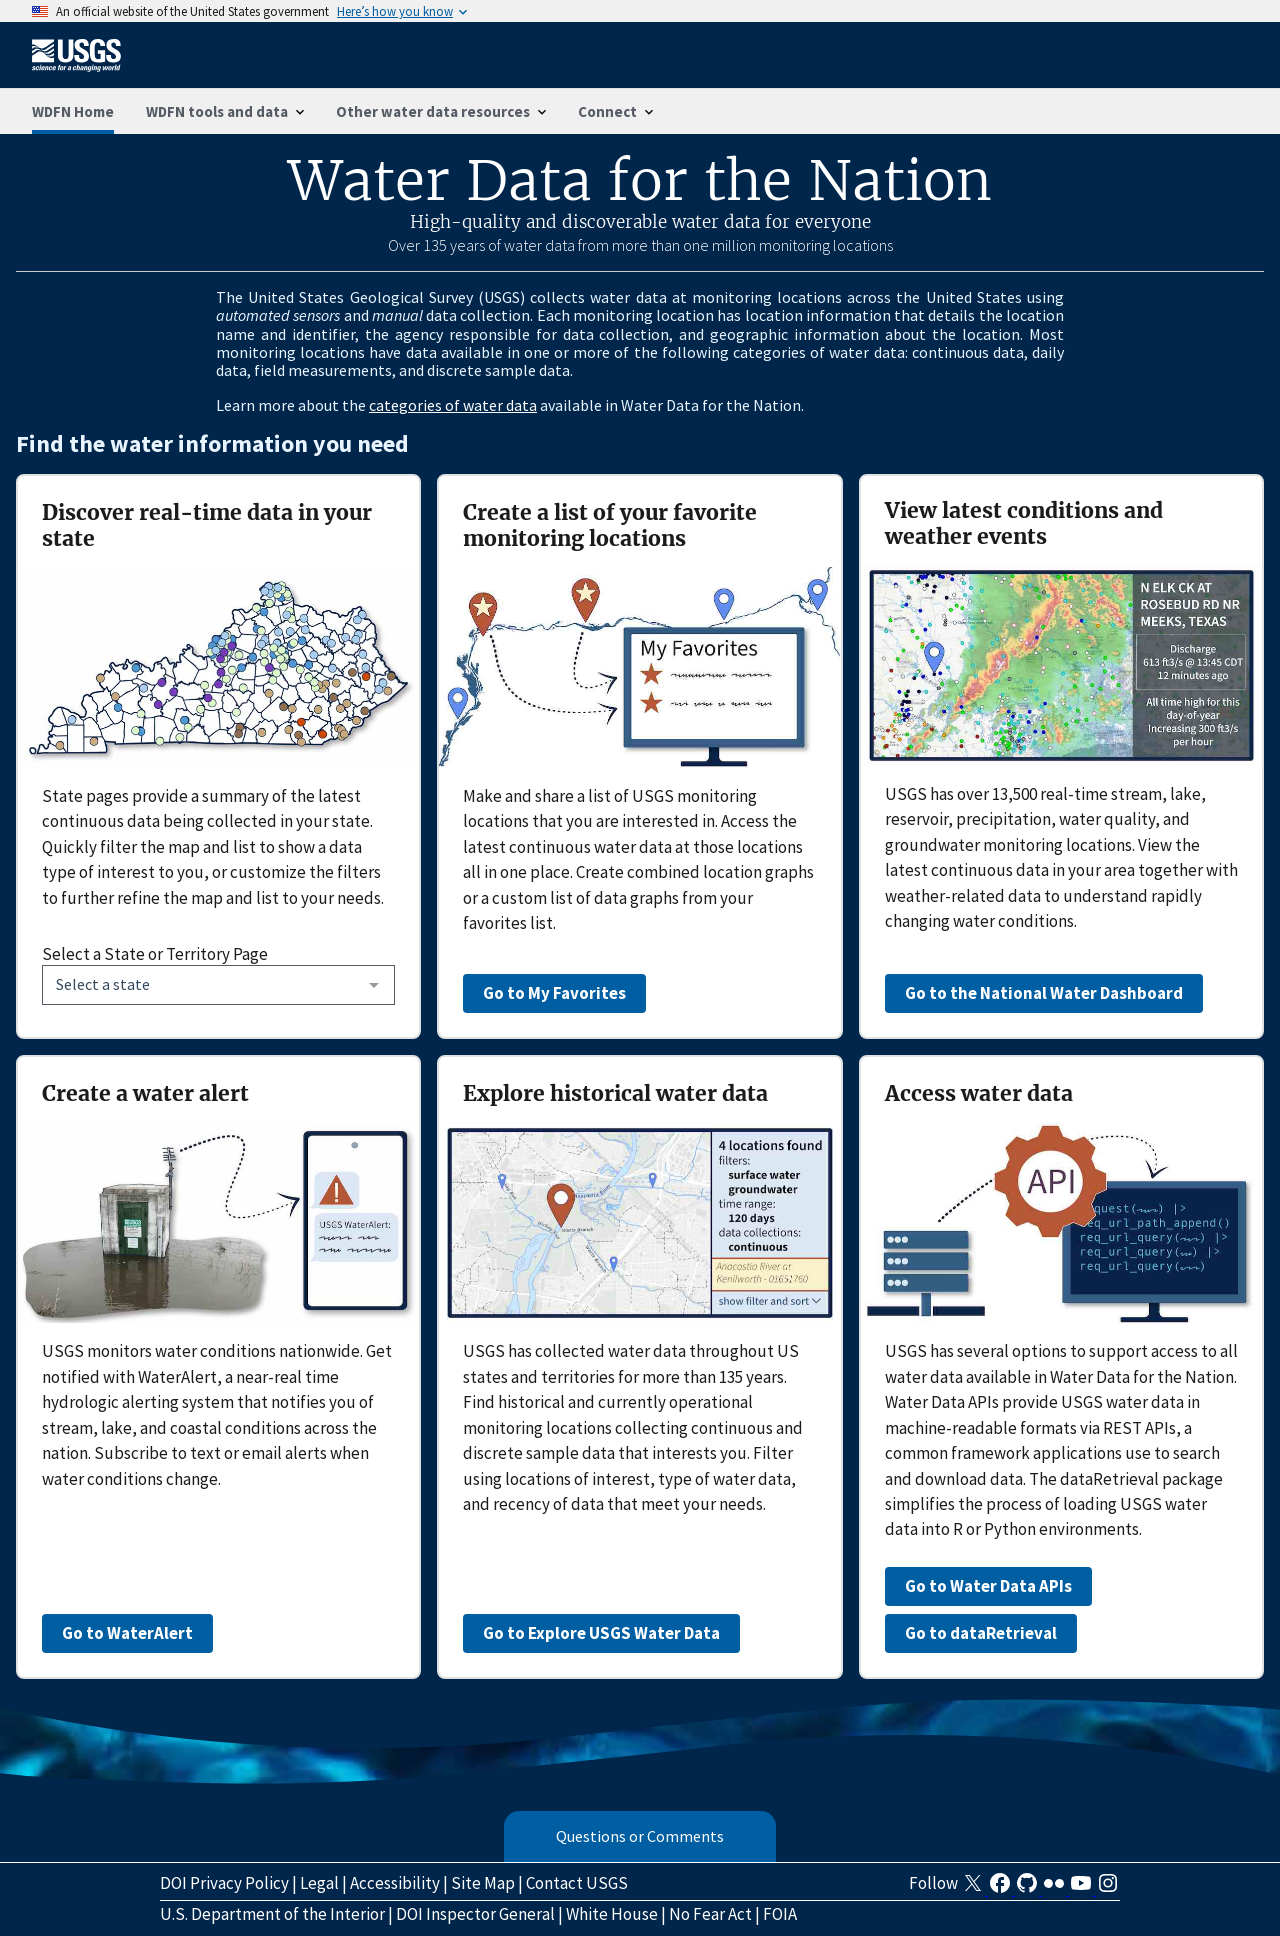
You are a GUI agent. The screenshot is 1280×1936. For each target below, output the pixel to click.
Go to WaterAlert (127, 1633)
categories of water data (453, 405)
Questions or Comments (640, 1836)
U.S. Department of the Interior (272, 1914)
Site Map (483, 1883)
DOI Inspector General (475, 1914)
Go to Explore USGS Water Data (601, 1633)
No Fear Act (710, 1914)
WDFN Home (73, 111)
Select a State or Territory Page (155, 954)
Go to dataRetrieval (981, 1633)
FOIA (780, 1914)
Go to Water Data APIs (988, 1586)
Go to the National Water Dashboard (1044, 993)
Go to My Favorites (554, 993)
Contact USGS (577, 1883)
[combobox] (218, 985)
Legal (319, 1883)
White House (612, 1914)
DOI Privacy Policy (224, 1883)
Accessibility (395, 1883)
